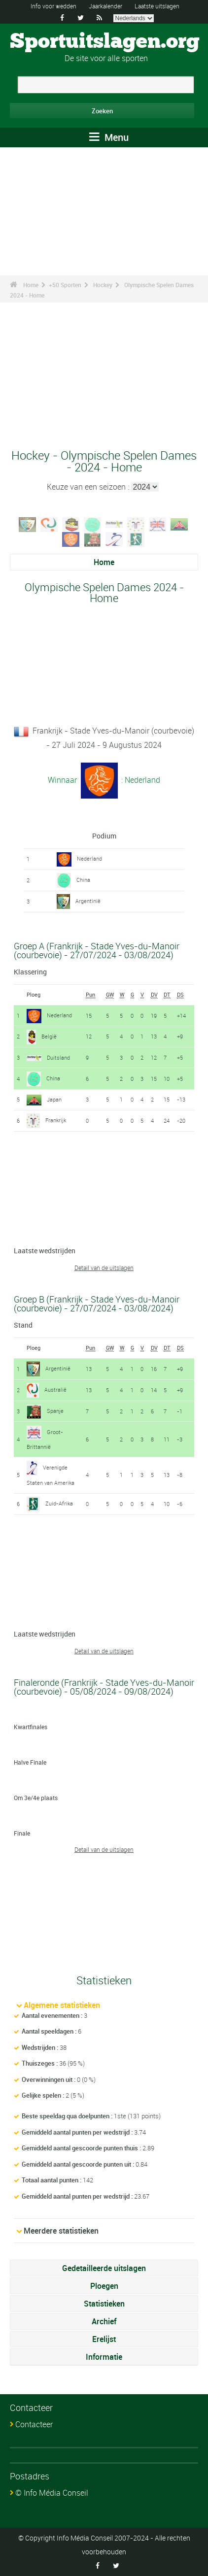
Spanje (55, 1410)
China (83, 879)
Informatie (104, 2356)
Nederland (89, 858)
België (49, 1036)
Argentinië (88, 900)
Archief (104, 2321)
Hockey (102, 285)
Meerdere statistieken (61, 2230)
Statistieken (104, 2303)
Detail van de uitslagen (104, 1267)
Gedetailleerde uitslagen (104, 2268)
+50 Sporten (65, 285)
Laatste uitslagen (157, 6)
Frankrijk (55, 1120)
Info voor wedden (53, 6)
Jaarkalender (105, 6)
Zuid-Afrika (59, 1503)
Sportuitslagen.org (105, 42)
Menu (109, 137)
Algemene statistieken (62, 2005)
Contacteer (34, 2424)
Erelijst (104, 2339)
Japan (54, 1099)
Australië (55, 1389)
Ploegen (104, 2285)
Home (30, 285)
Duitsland (58, 1057)
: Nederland (139, 779)
